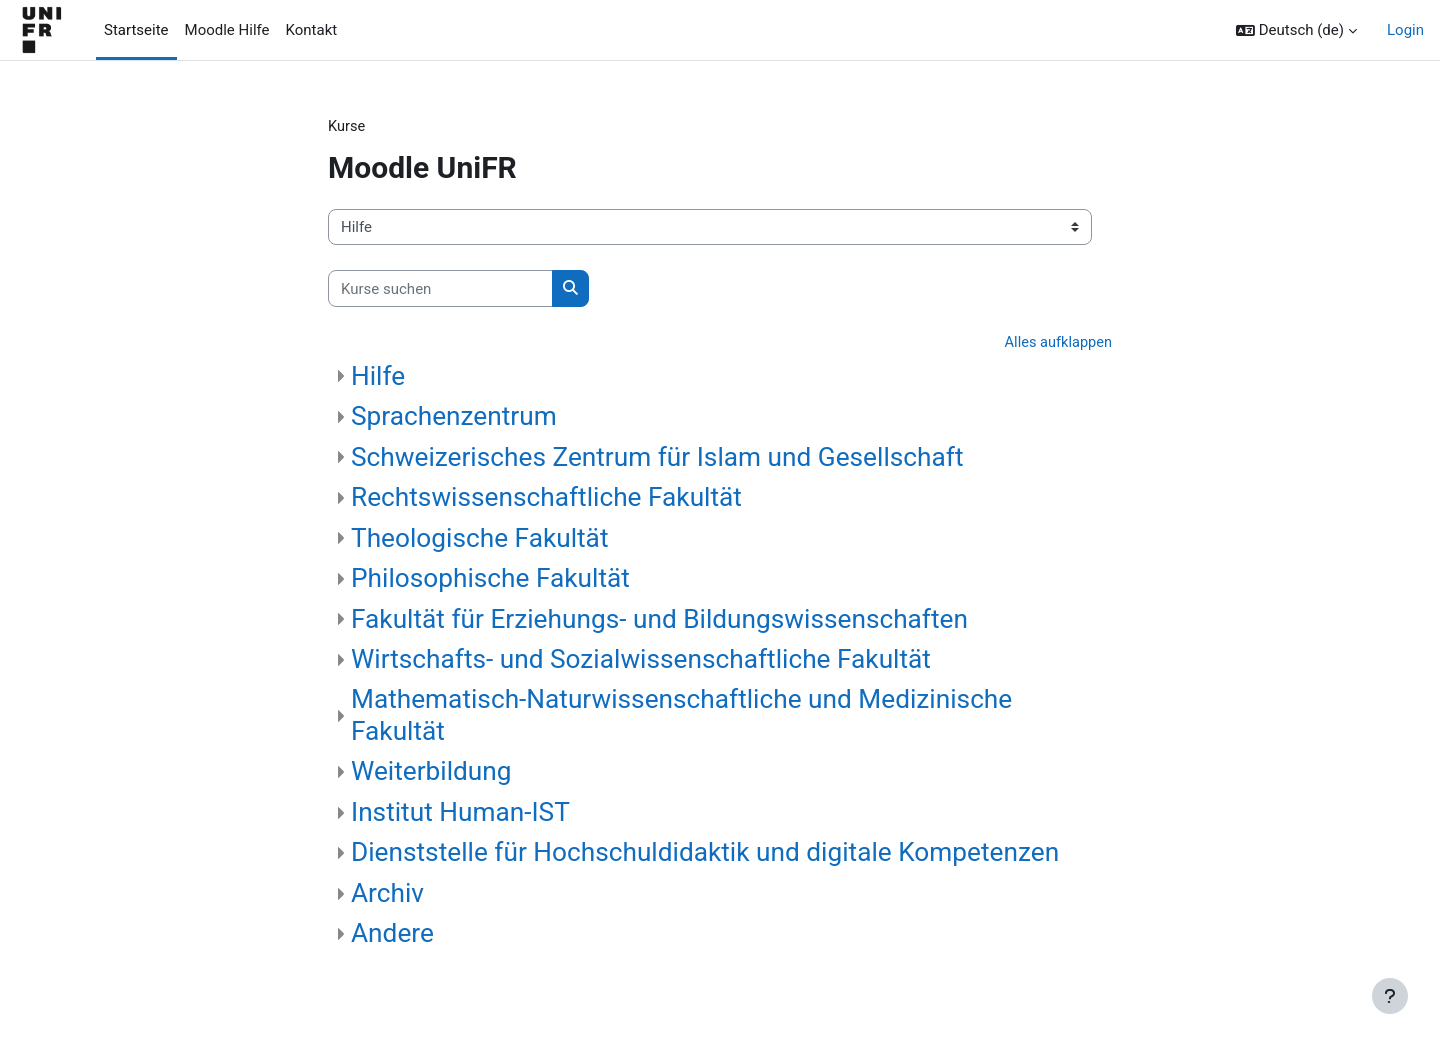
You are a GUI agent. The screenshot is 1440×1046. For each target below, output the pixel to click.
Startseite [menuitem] (136, 30)
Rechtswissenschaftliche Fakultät (546, 498)
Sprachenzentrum (454, 417)
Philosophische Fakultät (490, 579)
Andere (392, 935)
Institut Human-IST (460, 813)
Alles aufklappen (1056, 344)
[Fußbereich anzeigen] (1390, 996)
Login (1405, 30)
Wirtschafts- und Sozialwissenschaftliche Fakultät (641, 660)
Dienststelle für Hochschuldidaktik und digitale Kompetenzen (705, 854)
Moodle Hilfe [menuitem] (227, 30)
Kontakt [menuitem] (312, 30)
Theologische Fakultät (479, 539)
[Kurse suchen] (440, 289)
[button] (1296, 30)
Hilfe (378, 377)
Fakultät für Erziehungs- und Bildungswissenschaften (659, 620)
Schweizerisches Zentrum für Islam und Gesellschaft (657, 458)
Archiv (387, 894)
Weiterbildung (431, 773)
